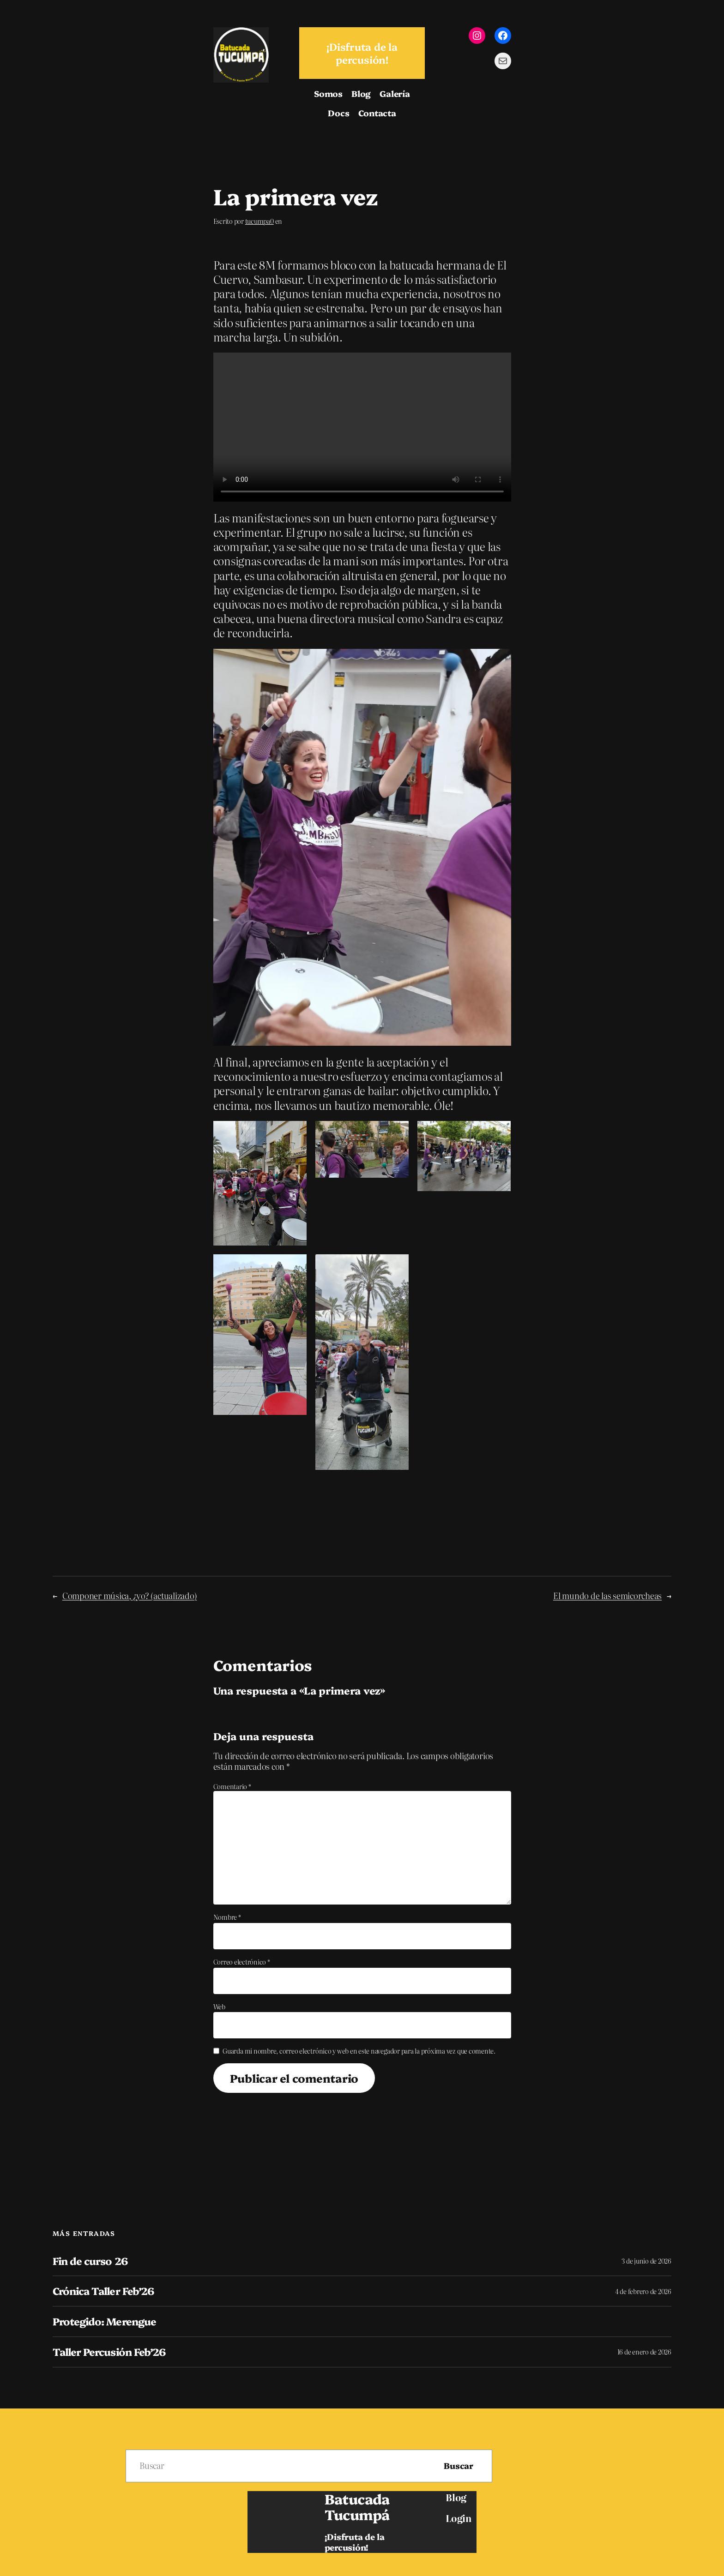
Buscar (458, 2465)
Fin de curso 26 (90, 2261)
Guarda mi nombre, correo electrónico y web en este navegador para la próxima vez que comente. (359, 2051)
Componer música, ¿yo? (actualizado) (129, 1595)
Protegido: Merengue (104, 2321)
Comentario (232, 1786)
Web (219, 2006)
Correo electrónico (241, 1962)
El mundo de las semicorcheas (607, 1595)
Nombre (227, 1917)
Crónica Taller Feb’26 (103, 2291)
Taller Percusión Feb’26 (109, 2352)
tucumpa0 (259, 221)
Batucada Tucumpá (357, 2506)
